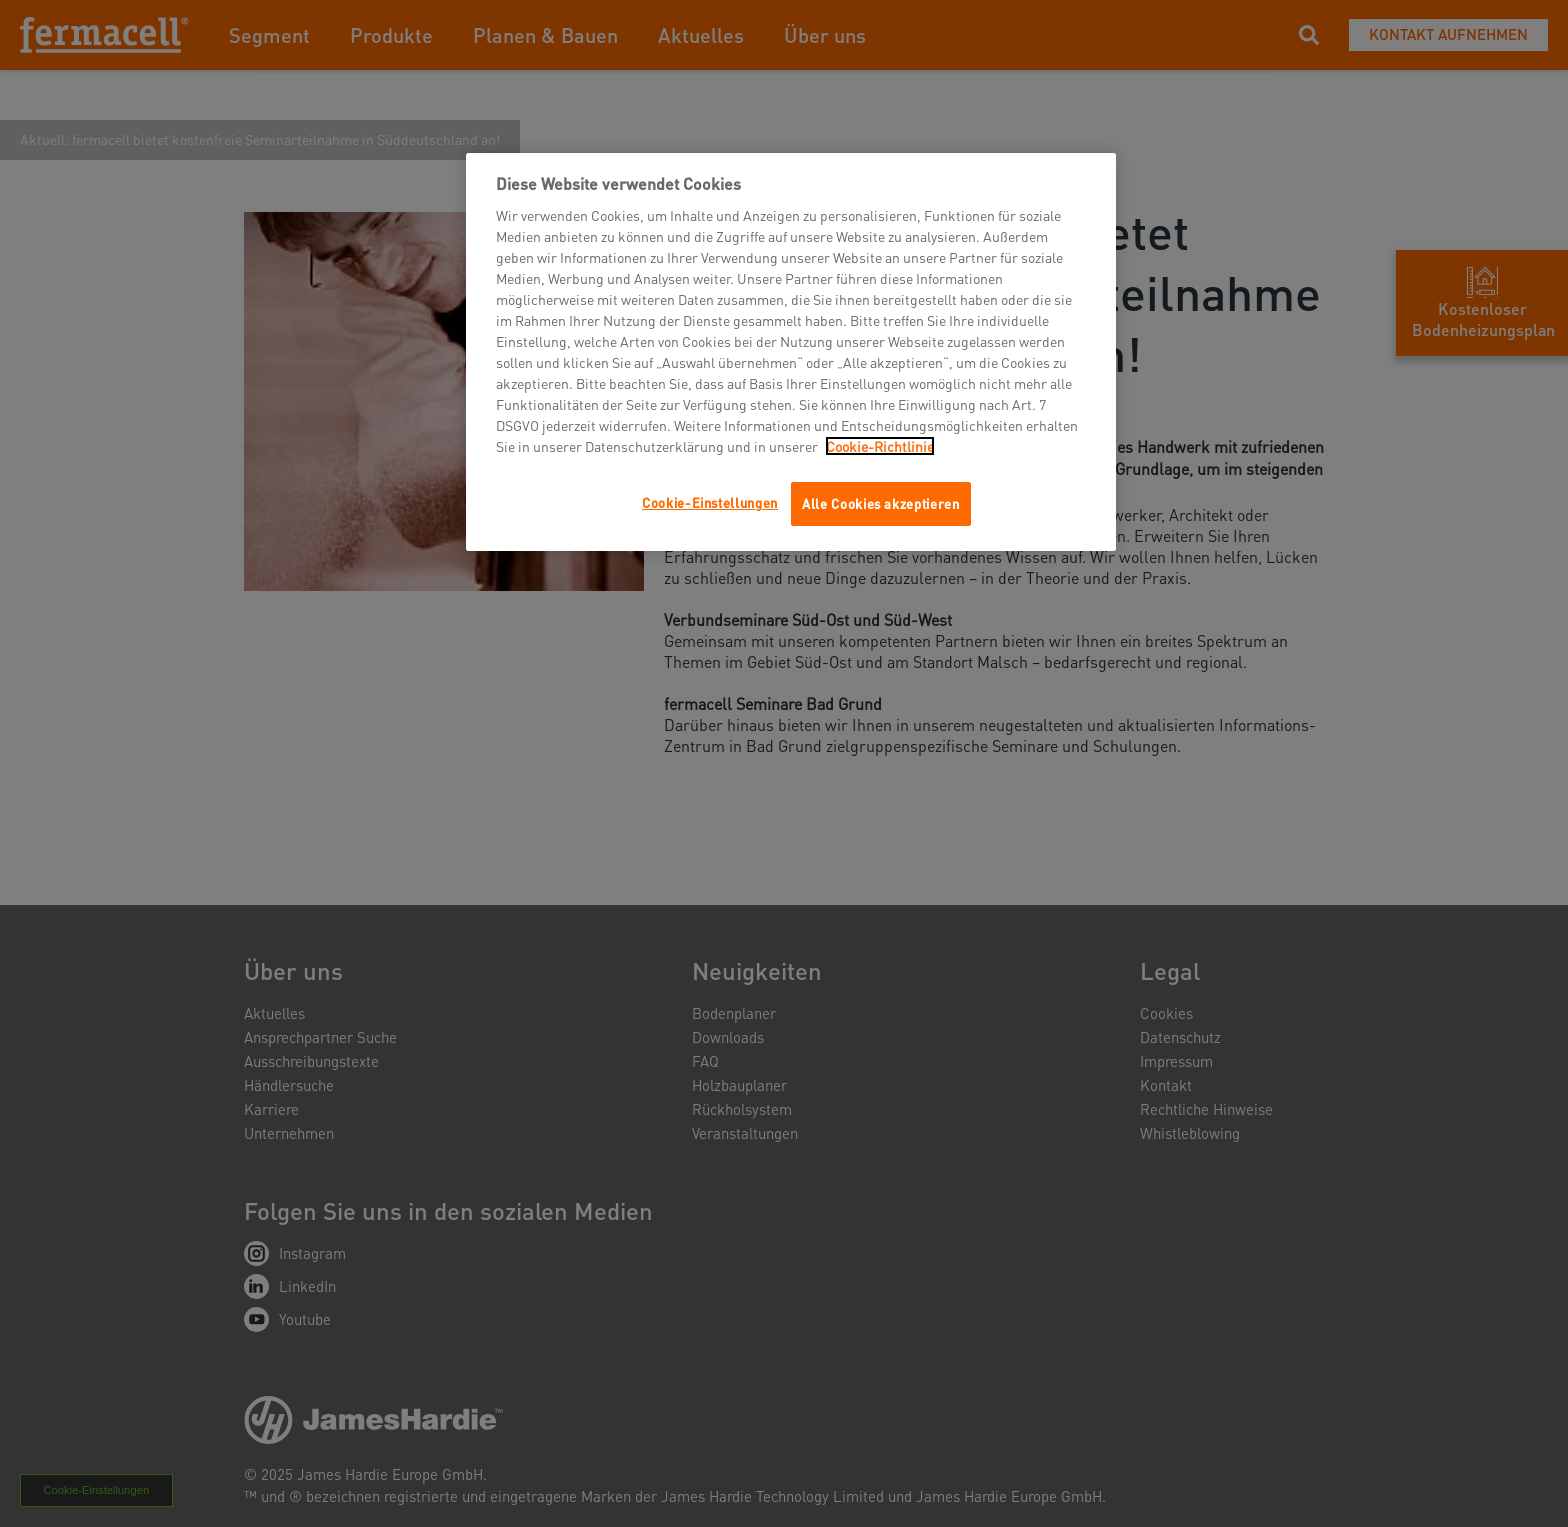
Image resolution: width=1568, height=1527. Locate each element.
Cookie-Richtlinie (880, 446)
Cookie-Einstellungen (710, 502)
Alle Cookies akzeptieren (881, 503)
